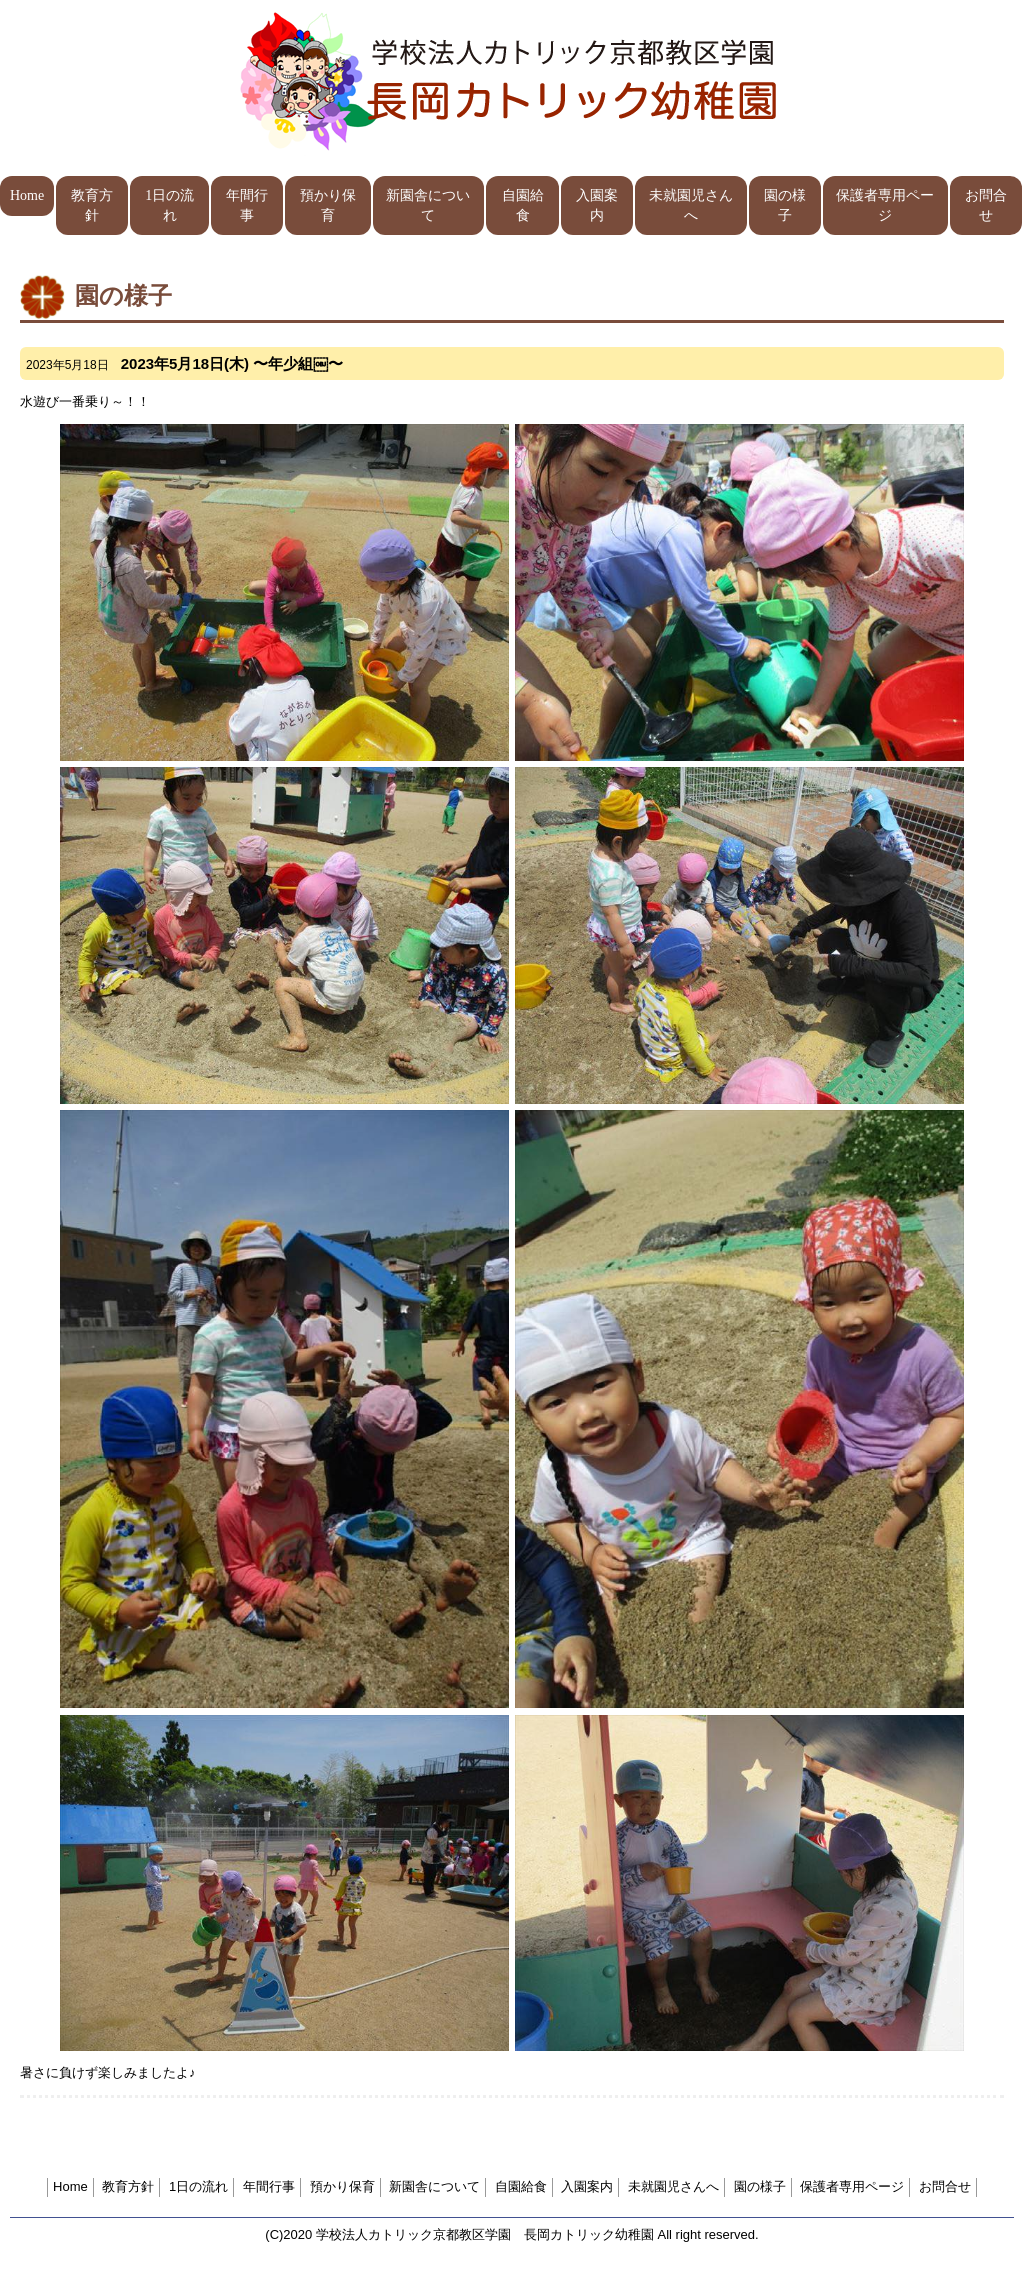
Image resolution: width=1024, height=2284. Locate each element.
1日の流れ (169, 205)
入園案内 (597, 205)
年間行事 (247, 205)
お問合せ (986, 205)
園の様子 (785, 205)
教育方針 (92, 205)
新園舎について (428, 205)
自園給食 (523, 205)
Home (27, 195)
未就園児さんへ (691, 205)
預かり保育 (328, 205)
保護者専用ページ (885, 205)
